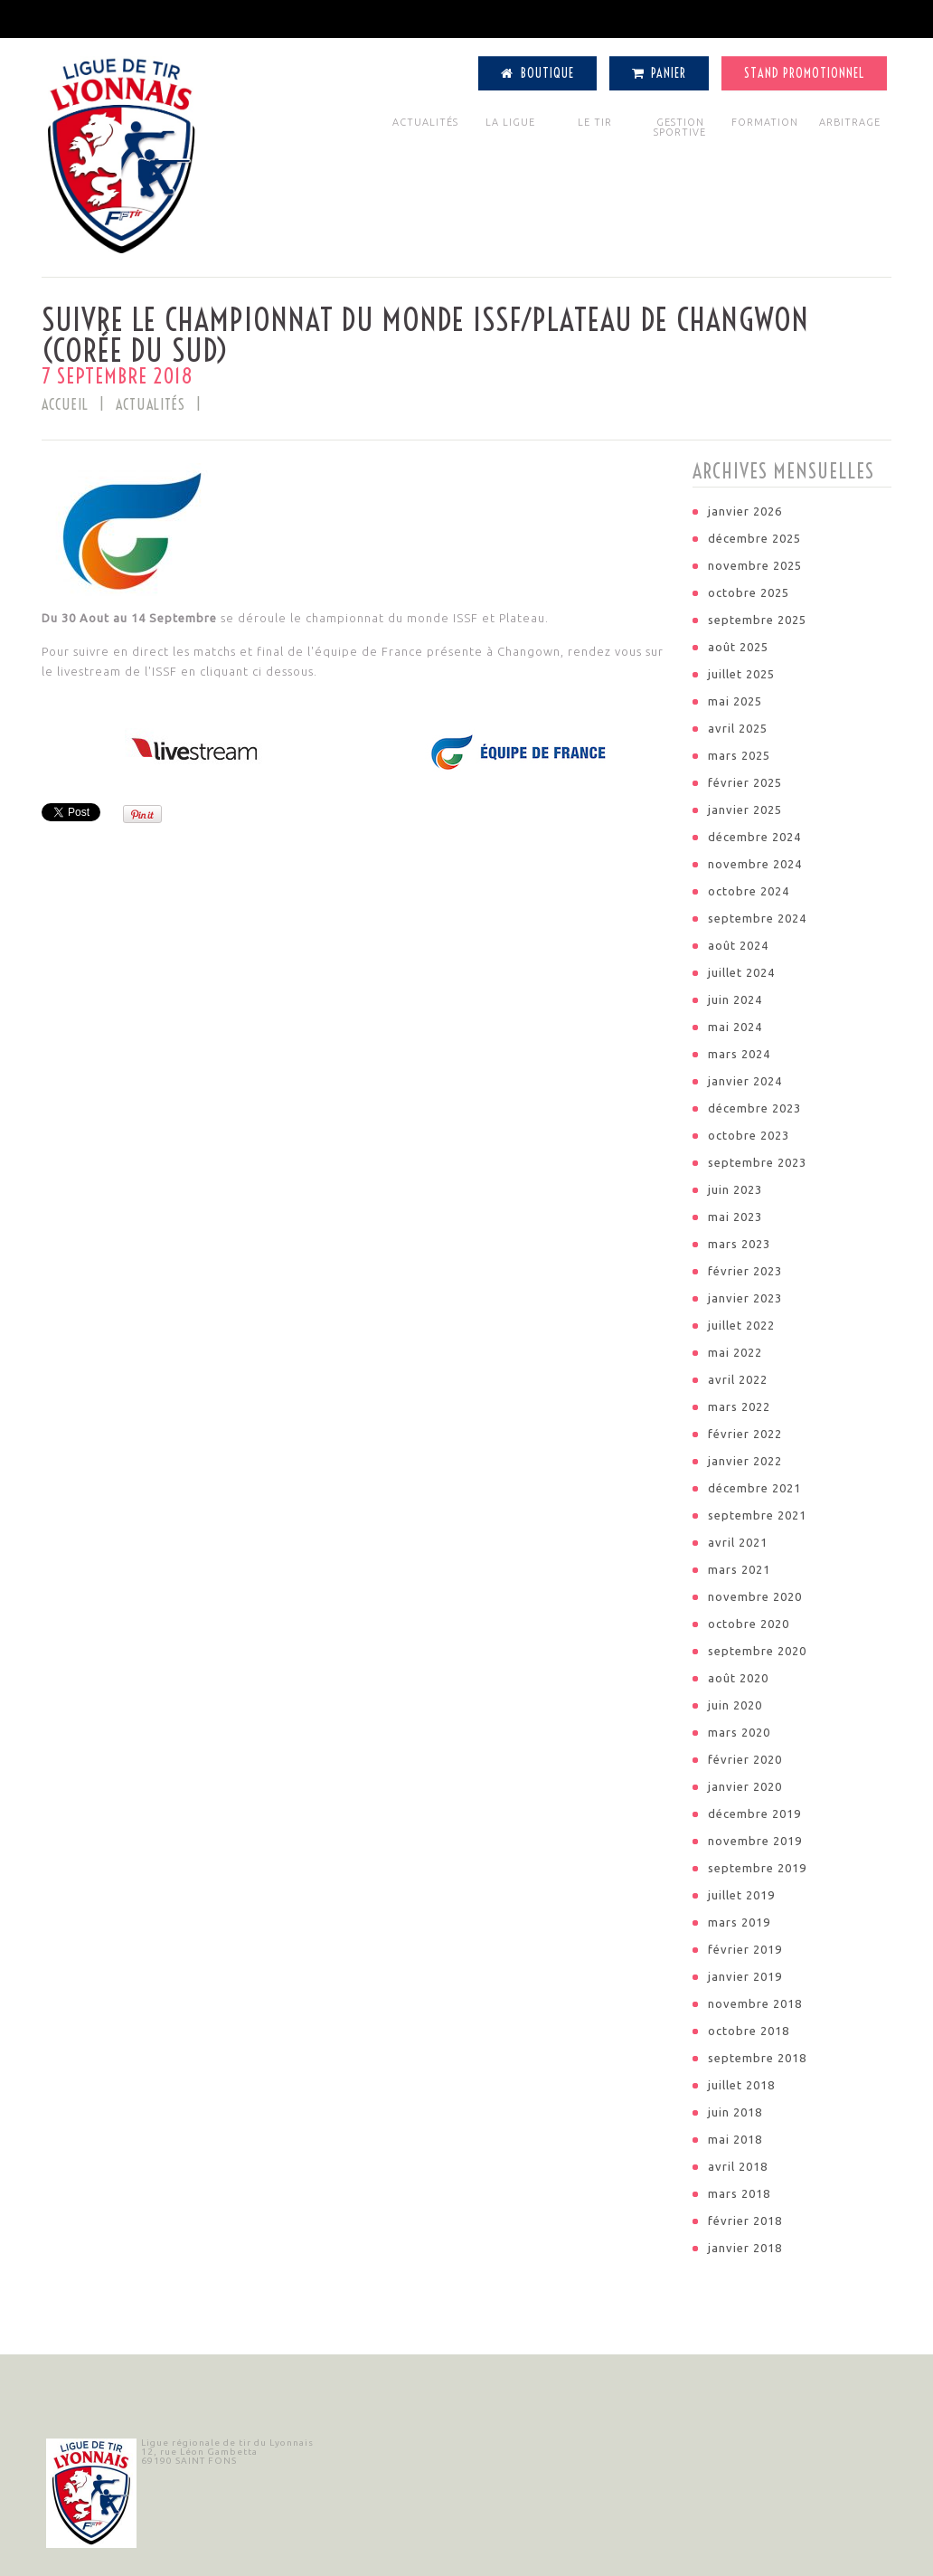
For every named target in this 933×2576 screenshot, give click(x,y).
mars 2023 (739, 1243)
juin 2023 (735, 1189)
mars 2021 (739, 1569)
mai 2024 (735, 1026)
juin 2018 (735, 2112)
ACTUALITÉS (425, 122)
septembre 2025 (757, 619)
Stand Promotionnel (804, 73)
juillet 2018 (741, 2085)
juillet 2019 (741, 1895)
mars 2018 (739, 2193)
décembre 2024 (754, 836)
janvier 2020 (745, 1786)
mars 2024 (739, 1053)
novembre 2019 (755, 1840)
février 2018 (745, 2220)
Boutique (537, 73)
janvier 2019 (745, 1976)
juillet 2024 (741, 972)
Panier (659, 73)
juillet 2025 (741, 674)
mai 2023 (735, 1216)
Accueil (65, 404)
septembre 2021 (757, 1515)
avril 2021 (738, 1542)
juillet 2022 (741, 1325)
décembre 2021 (754, 1488)
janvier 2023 (745, 1298)
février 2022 (745, 1433)
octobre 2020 (748, 1623)
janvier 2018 (745, 2247)
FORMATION (764, 122)
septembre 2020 (757, 1650)
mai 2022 (735, 1352)
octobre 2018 (748, 2030)
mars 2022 (739, 1406)
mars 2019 (739, 1922)
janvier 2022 (745, 1460)
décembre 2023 (754, 1108)
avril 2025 (738, 728)
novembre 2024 (755, 863)
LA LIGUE (510, 122)
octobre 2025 (748, 592)
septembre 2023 (757, 1162)
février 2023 (745, 1270)
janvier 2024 (745, 1081)
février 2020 (745, 1759)
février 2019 (745, 1949)
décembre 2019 (754, 1813)
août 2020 (738, 1678)
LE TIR (595, 122)
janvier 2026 (745, 511)
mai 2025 (735, 701)
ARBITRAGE (850, 122)
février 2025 (745, 782)
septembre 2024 (757, 918)
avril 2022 (738, 1379)
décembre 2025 (754, 538)
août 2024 (738, 945)
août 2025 (738, 646)
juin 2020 (735, 1705)
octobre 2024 (748, 891)
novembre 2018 (755, 2003)
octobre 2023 (748, 1135)
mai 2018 (735, 2139)
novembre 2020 (755, 1596)
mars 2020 (739, 1732)
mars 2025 (739, 755)
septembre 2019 (757, 1867)
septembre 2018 (757, 2057)
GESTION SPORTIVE (680, 127)
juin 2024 (735, 999)
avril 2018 (738, 2166)
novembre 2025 (755, 565)
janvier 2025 (745, 809)
